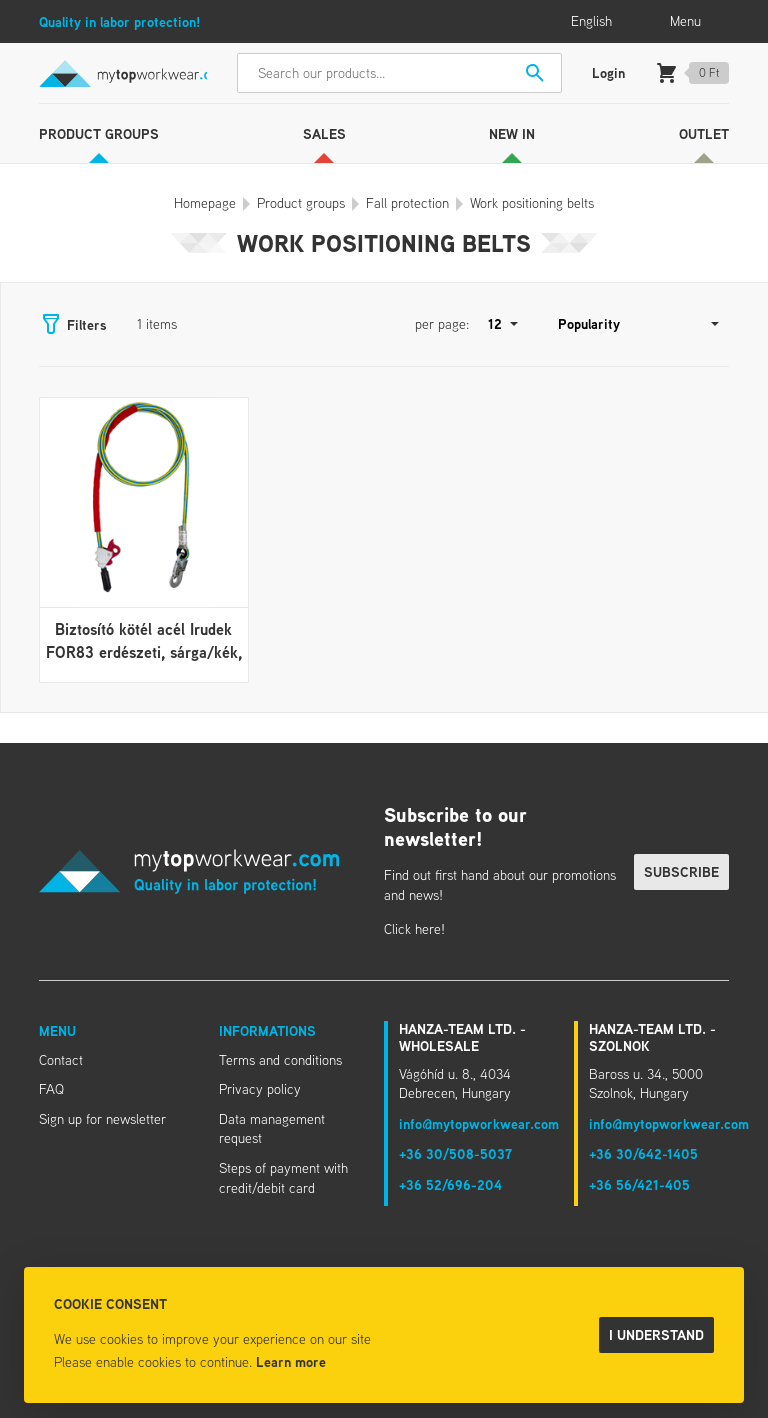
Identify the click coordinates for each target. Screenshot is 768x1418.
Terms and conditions (280, 1060)
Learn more (291, 1361)
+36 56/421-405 (639, 1184)
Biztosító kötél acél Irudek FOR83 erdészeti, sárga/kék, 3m (144, 651)
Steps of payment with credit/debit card (283, 1178)
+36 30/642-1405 (643, 1153)
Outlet (704, 133)
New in (512, 133)
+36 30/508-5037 (455, 1153)
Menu (57, 1030)
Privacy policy (260, 1089)
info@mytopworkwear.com (479, 1123)
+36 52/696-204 (450, 1184)
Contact (61, 1060)
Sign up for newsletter (102, 1119)
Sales (324, 133)
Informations (267, 1030)
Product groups (99, 133)
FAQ (51, 1089)
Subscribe (681, 871)
